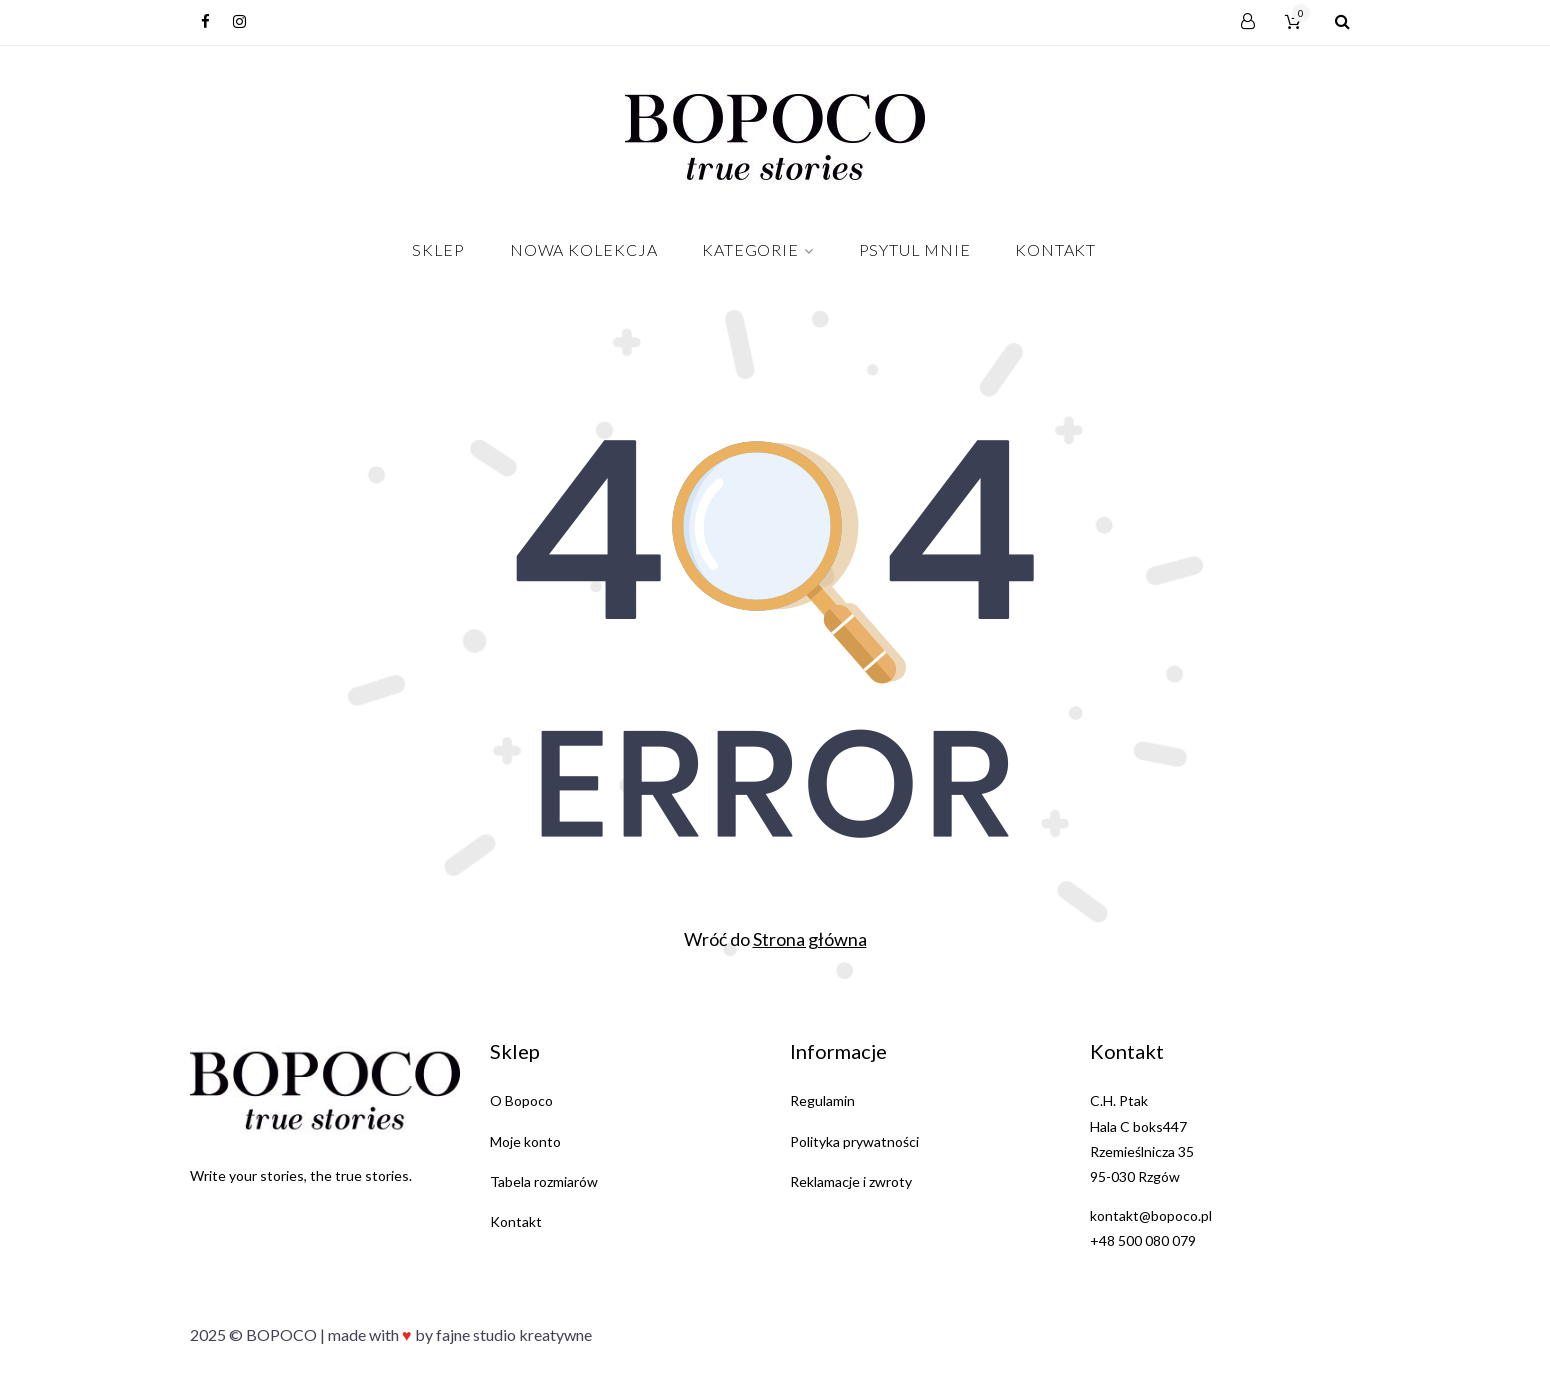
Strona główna (810, 939)
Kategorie (750, 249)
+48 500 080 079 (1143, 1240)
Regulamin (822, 1100)
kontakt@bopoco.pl (1151, 1215)
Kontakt (1055, 249)
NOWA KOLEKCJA (583, 249)
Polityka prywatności (854, 1141)
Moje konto (525, 1141)
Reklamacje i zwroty (851, 1181)
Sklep (438, 249)
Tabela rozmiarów (544, 1181)
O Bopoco (521, 1100)
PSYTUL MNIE (915, 249)
